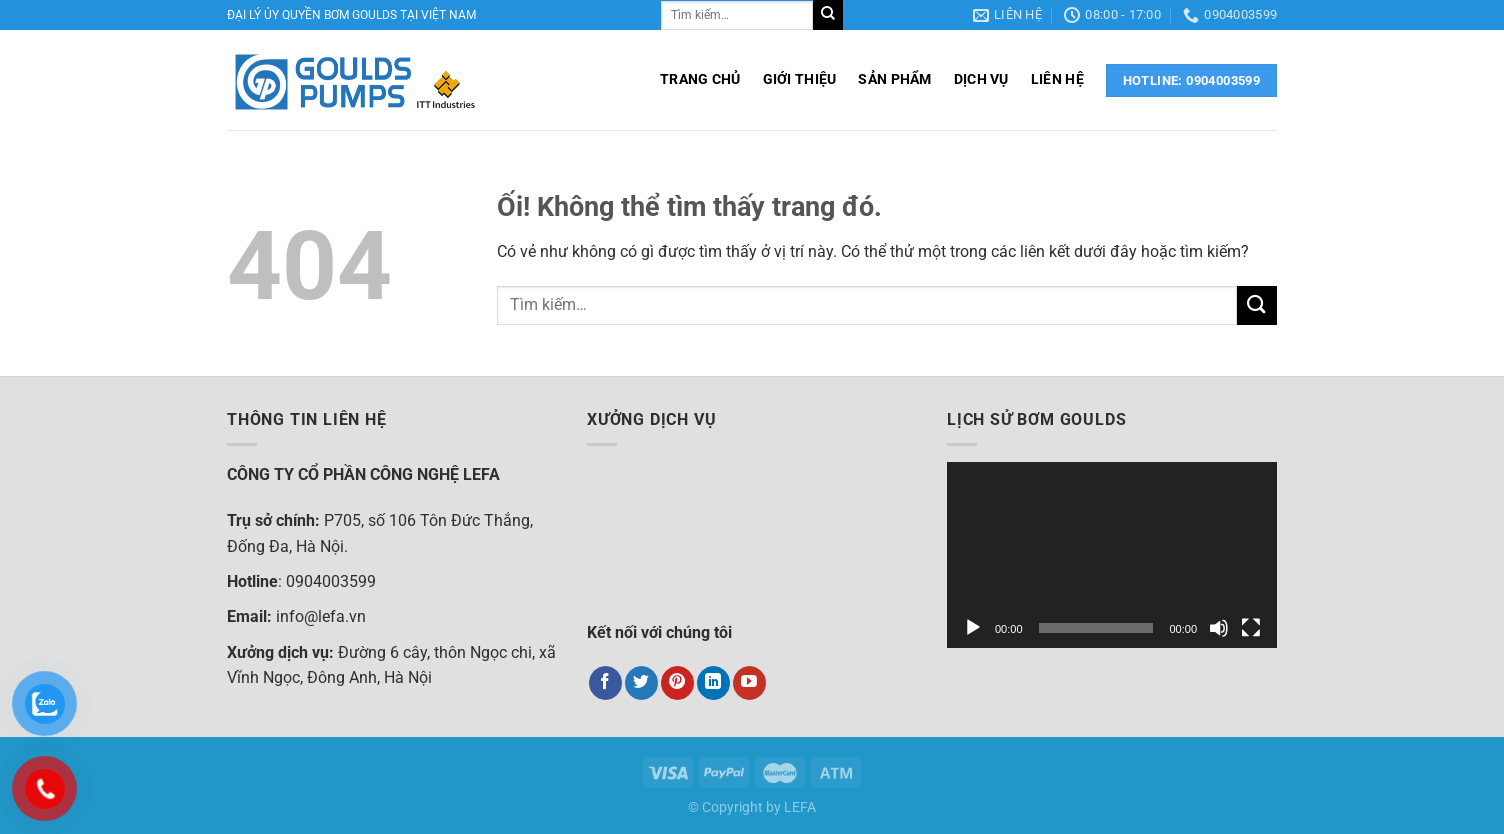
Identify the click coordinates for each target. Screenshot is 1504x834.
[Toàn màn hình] (1251, 628)
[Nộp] (828, 15)
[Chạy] (973, 628)
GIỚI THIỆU (800, 79)
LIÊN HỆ (1057, 79)
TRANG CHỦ (700, 79)
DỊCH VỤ (981, 79)
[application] (1112, 555)
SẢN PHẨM (894, 79)
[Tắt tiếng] (1219, 628)
